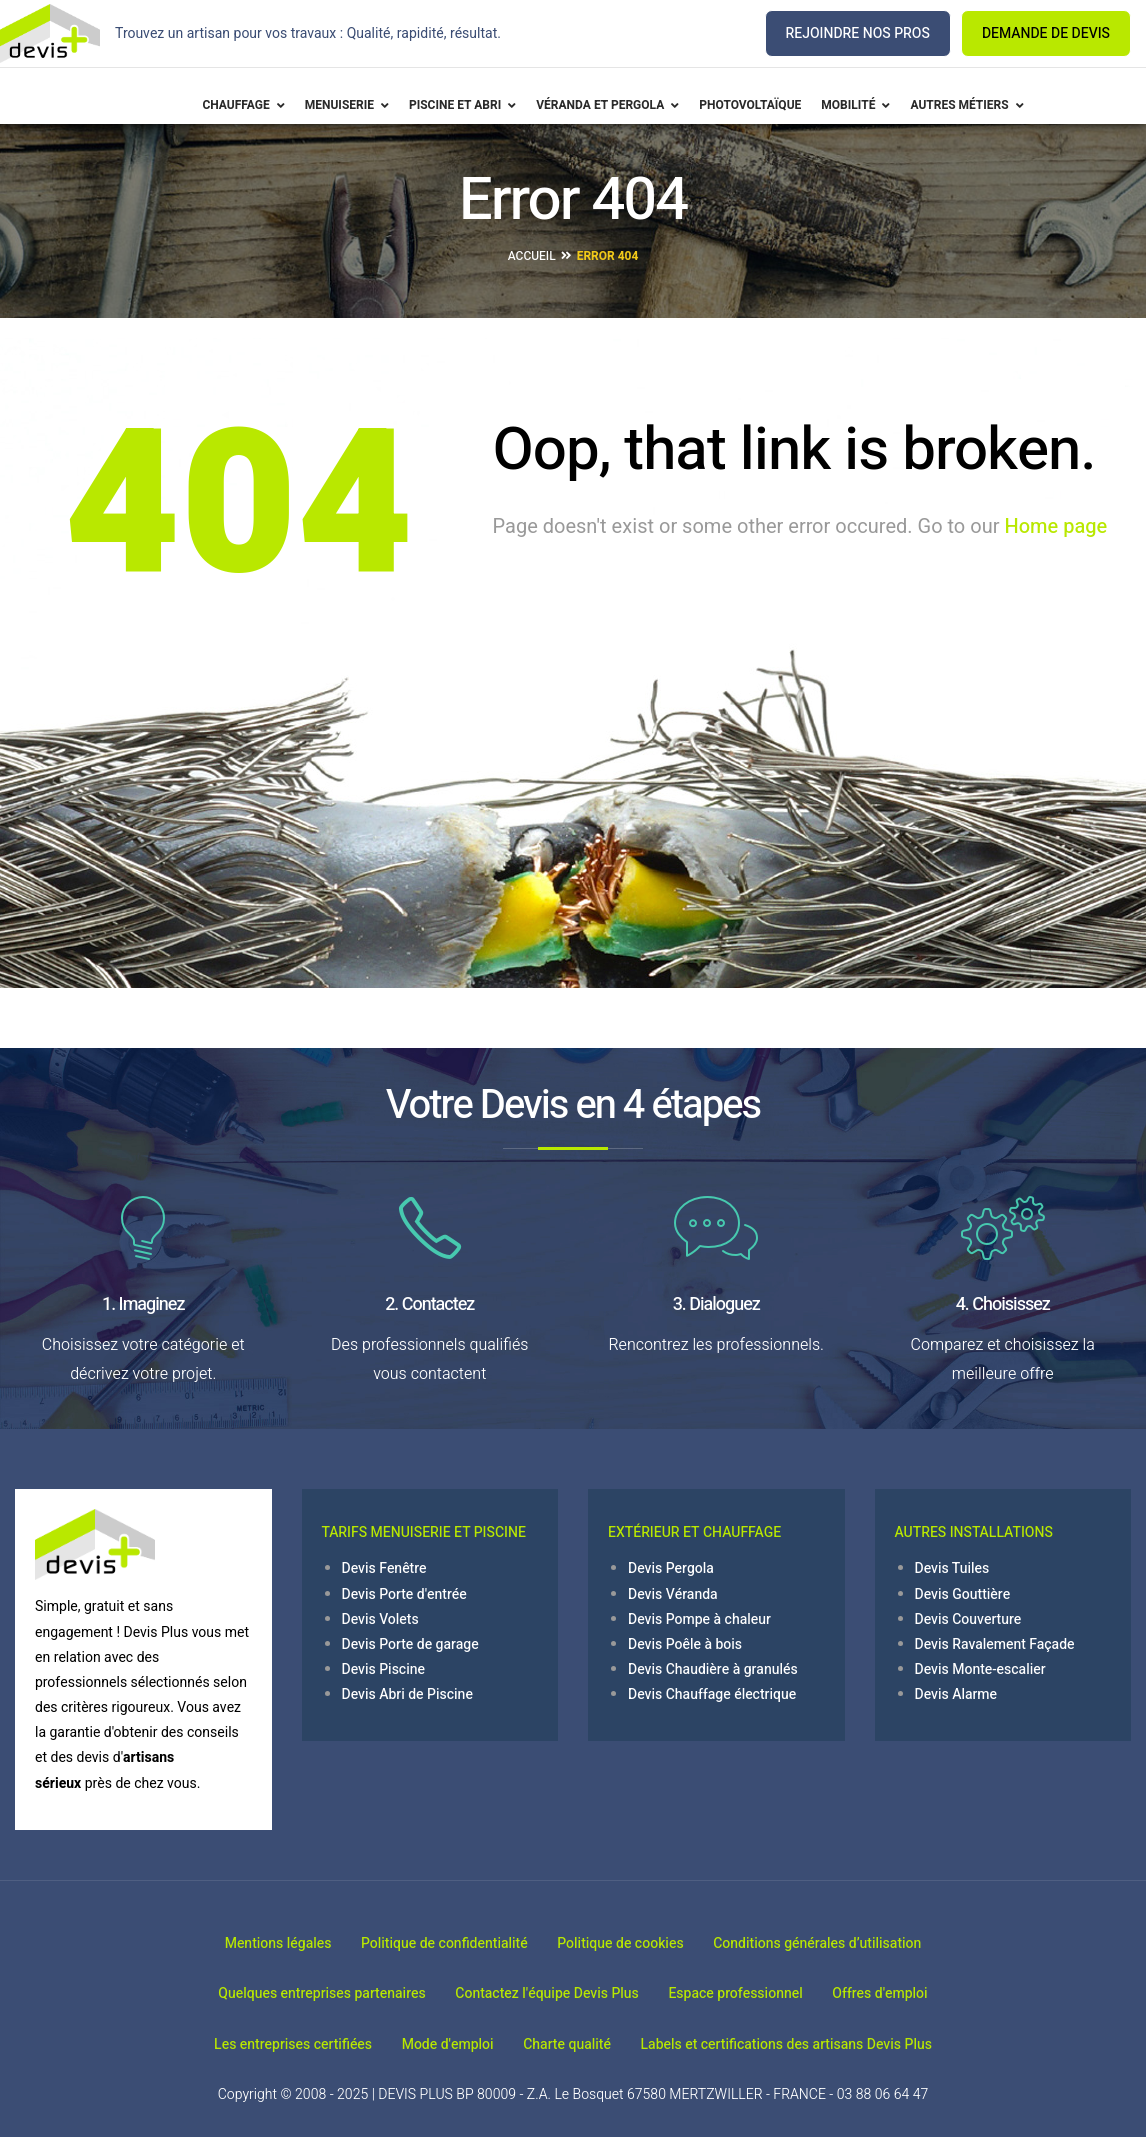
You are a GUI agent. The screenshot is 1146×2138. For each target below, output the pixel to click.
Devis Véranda (673, 1594)
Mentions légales (257, 1943)
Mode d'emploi (441, 2044)
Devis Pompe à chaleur (699, 1619)
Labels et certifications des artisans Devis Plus (806, 2044)
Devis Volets (380, 1619)
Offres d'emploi (900, 1993)
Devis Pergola (671, 1568)
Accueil (532, 256)
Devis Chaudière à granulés (713, 1669)
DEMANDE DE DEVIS (1046, 33)
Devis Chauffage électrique (712, 1694)
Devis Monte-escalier (980, 1669)
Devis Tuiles (952, 1568)
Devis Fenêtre (384, 1568)
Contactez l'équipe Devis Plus (540, 1993)
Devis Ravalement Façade (995, 1644)
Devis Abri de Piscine (407, 1694)
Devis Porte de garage (410, 1644)
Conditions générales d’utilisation (838, 1943)
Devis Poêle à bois (685, 1644)
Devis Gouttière (963, 1594)
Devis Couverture (968, 1619)
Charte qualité (574, 2044)
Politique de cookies (627, 1943)
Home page (1055, 526)
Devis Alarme (956, 1694)
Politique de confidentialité (437, 1943)
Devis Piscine (384, 1669)
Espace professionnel (742, 1993)
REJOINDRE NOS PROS (858, 33)
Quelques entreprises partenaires (301, 1993)
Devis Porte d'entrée (404, 1594)
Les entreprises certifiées (272, 2044)
